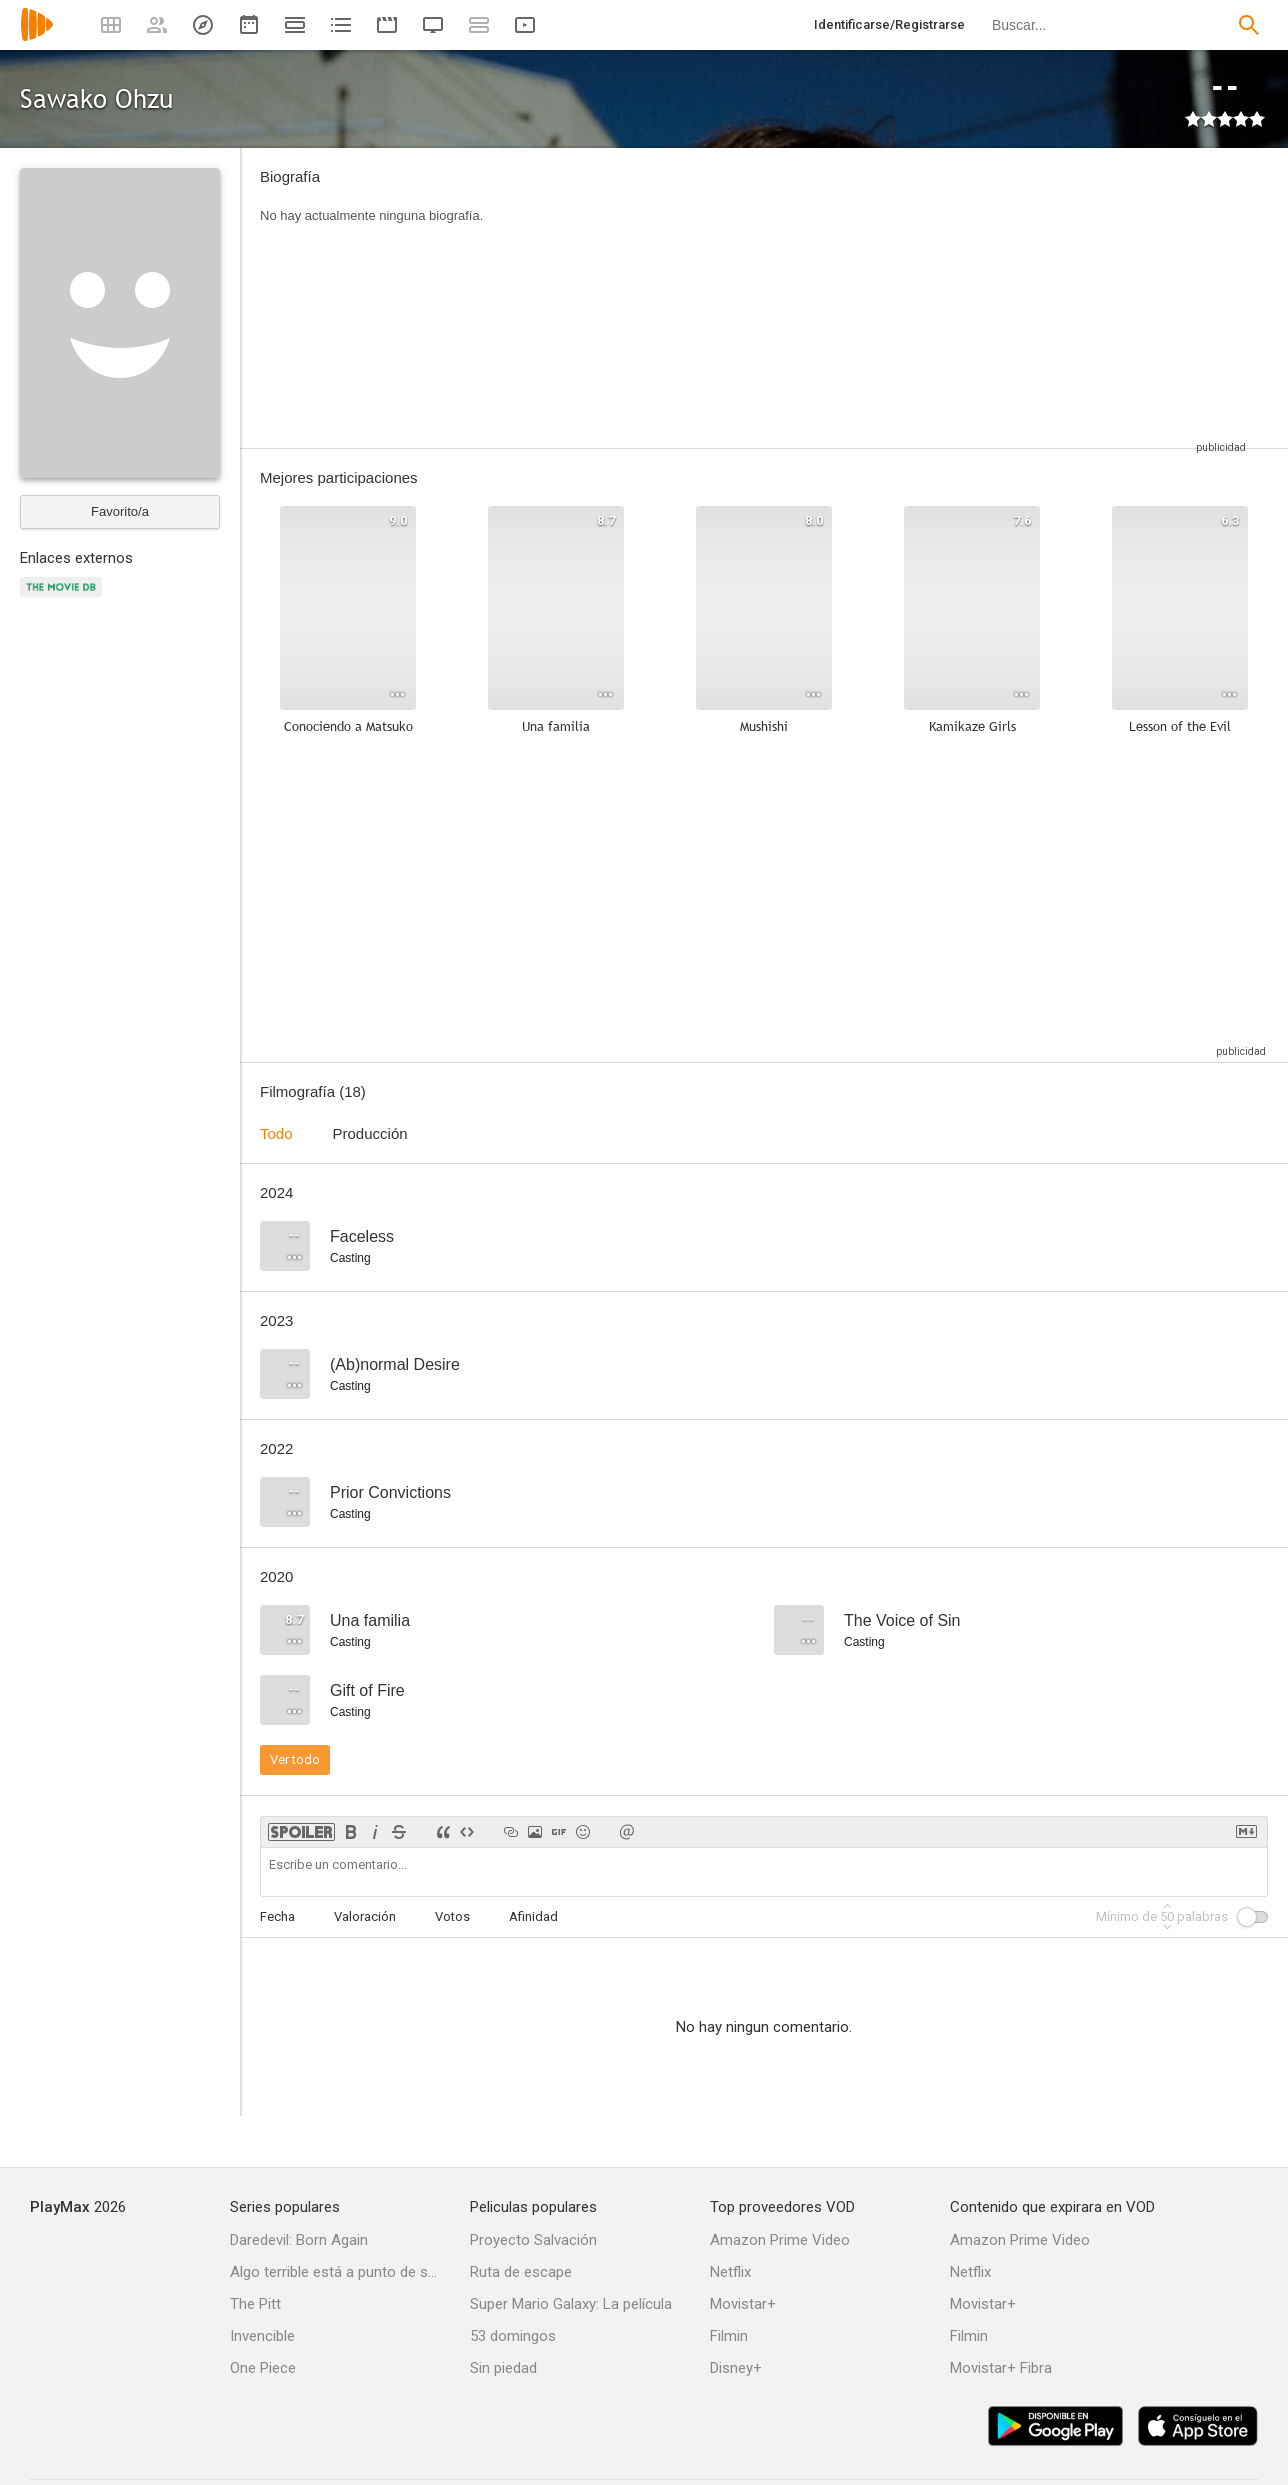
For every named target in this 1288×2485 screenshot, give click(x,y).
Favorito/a (120, 511)
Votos (452, 1916)
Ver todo (295, 1759)
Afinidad (533, 1916)
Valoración (365, 1916)
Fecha (277, 1916)
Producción (370, 1133)
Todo (276, 1133)
